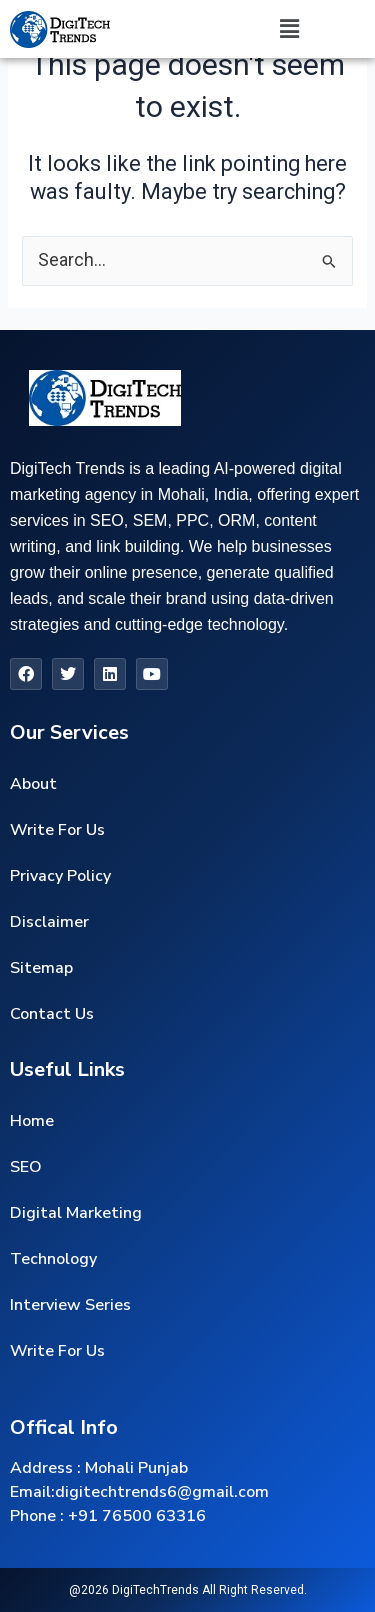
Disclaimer (49, 922)
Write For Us (57, 830)
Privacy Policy (60, 876)
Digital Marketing (76, 1213)
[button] (290, 29)
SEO (26, 1167)
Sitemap (41, 968)
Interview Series (70, 1305)
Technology (53, 1259)
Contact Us (52, 1014)
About (33, 784)
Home (32, 1121)
